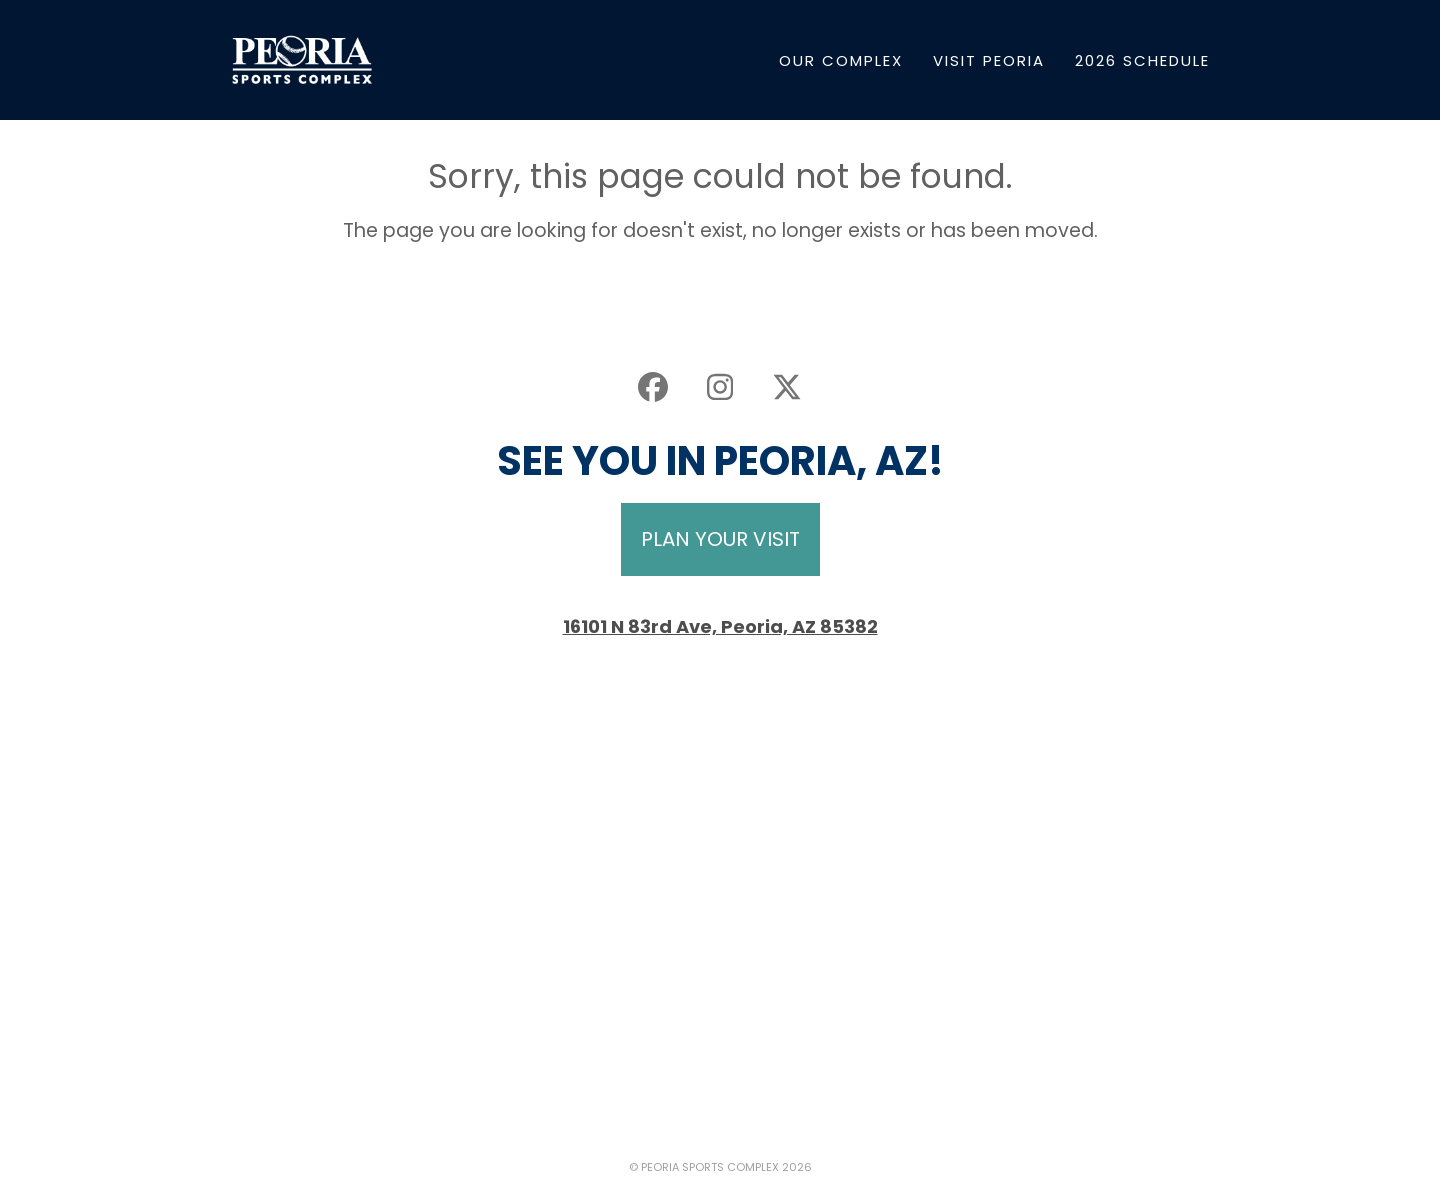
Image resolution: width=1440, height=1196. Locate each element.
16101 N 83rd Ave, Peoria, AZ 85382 (720, 626)
